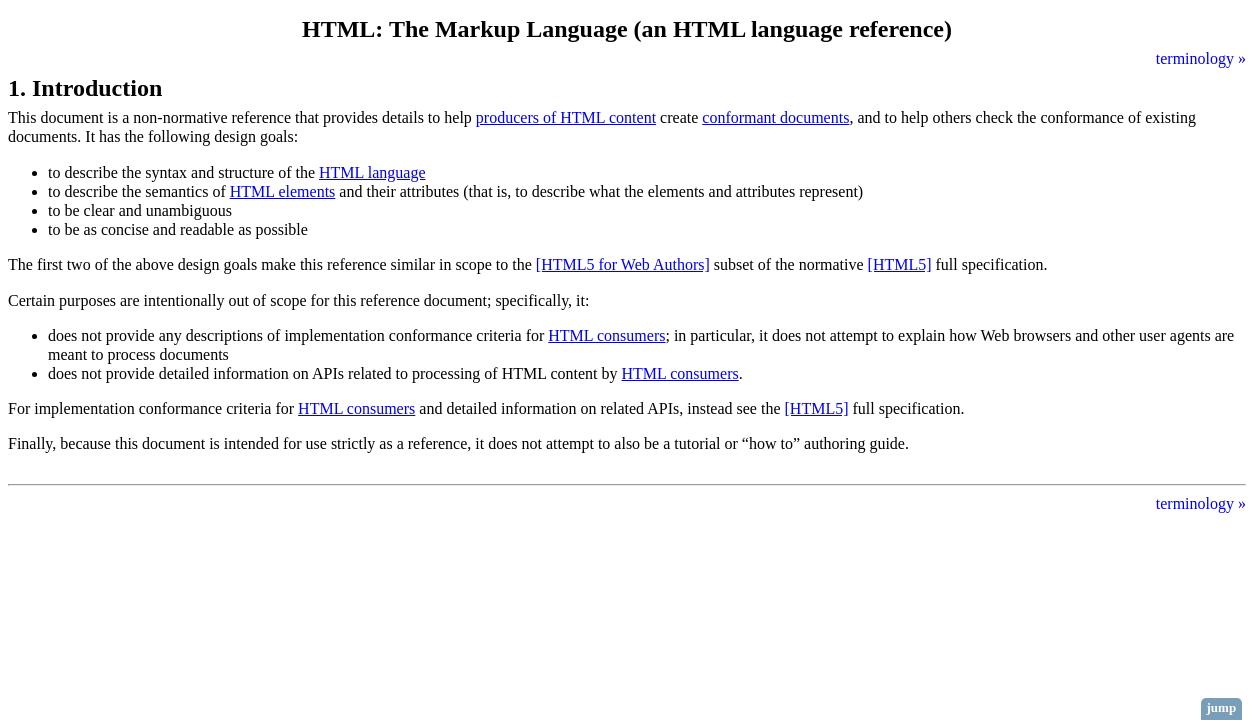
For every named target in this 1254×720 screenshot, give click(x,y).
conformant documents (775, 117)
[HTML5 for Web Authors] (623, 264)
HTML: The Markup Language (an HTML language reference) (627, 29)
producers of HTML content (566, 117)
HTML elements (283, 191)
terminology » (1201, 58)
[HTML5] (900, 264)
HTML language (372, 172)
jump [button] (1222, 707)
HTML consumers (606, 335)
